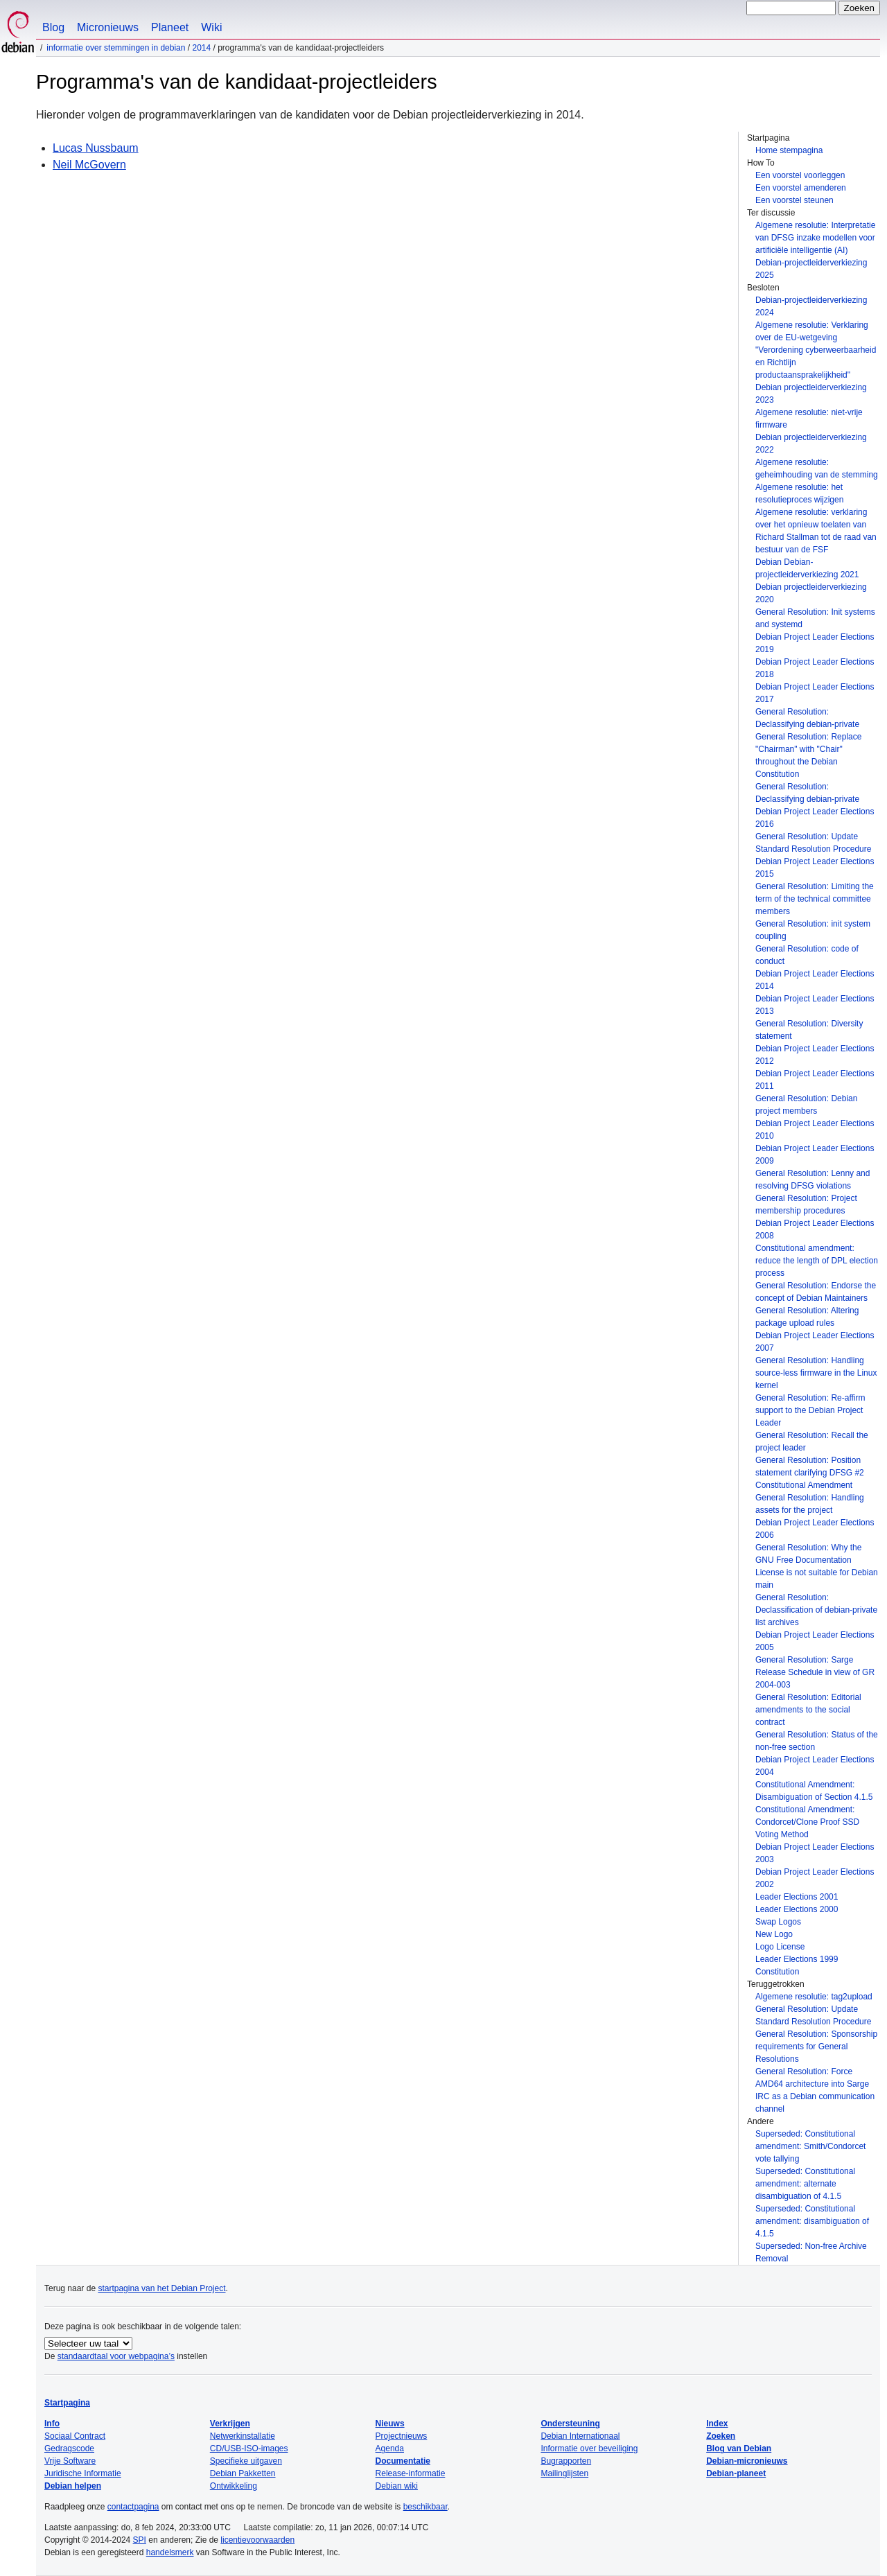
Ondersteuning (570, 2423)
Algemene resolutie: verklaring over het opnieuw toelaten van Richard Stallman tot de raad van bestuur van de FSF (816, 530)
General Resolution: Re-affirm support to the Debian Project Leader (810, 1410)
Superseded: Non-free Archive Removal (811, 2252)
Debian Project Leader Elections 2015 (814, 868)
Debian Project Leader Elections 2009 (814, 1155)
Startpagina (67, 2403)
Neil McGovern (89, 164)
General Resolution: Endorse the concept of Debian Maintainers (815, 1292)
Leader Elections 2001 (796, 1897)
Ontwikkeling (233, 2486)
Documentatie (403, 2461)
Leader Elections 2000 (796, 1909)
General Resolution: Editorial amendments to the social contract (808, 1709)
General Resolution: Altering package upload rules (807, 1317)
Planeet (169, 27)
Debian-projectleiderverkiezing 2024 (811, 306)
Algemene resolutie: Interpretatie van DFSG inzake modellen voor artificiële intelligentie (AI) (815, 237)
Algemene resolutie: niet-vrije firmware (809, 419)
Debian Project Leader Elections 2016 (814, 818)
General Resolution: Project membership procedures (806, 1204)
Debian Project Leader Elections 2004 (814, 1766)
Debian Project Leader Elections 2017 (814, 693)
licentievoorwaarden (257, 2540)
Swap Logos (778, 1922)
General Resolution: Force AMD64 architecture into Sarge (812, 2078)
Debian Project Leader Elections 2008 (814, 1229)
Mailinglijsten (564, 2473)
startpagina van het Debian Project (161, 2288)
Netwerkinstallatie (242, 2436)
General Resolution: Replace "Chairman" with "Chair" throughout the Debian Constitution (808, 755)
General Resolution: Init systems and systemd (815, 618)
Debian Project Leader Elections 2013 (814, 1005)
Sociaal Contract (74, 2436)
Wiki (211, 27)
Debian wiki (397, 2486)
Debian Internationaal (580, 2436)
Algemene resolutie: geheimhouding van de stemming (816, 468)
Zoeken (720, 2436)
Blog (53, 27)
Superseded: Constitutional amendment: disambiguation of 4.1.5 (812, 2221)
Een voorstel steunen (794, 200)
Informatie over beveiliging (589, 2448)
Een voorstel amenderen (800, 188)
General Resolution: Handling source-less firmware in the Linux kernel (816, 1373)
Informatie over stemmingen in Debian (115, 48)
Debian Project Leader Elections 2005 (814, 1641)
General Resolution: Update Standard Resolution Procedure (813, 843)
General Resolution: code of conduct (807, 955)
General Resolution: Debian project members (806, 1105)
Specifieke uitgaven (246, 2461)
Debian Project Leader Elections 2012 (814, 1055)
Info (52, 2423)
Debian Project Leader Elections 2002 (814, 1878)
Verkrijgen (230, 2423)
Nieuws (390, 2423)
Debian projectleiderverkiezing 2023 (811, 394)
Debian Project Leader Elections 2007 (814, 1342)
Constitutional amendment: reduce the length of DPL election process (816, 1260)
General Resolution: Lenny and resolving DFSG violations (812, 1179)
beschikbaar (425, 2507)
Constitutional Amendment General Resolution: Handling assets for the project (809, 1497)
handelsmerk (170, 2552)
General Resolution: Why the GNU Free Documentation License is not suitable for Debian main (816, 1566)
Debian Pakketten (243, 2473)
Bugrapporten (566, 2461)
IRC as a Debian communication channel (815, 2103)
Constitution (777, 1972)
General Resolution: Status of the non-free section (816, 1741)
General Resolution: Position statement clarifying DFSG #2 (809, 1466)
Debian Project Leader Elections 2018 (814, 668)
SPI (139, 2540)
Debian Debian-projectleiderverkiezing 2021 (807, 568)
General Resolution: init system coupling (812, 930)
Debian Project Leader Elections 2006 (814, 1529)
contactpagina (133, 2507)
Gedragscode (69, 2448)
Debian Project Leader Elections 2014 (814, 980)
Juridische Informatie (82, 2473)
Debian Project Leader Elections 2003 (814, 1853)
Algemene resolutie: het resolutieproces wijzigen (799, 493)
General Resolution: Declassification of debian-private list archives (816, 1610)
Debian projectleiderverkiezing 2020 (811, 593)
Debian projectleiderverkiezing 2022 (811, 443)
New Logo (774, 1934)
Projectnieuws (402, 2436)
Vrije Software (70, 2461)
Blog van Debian (738, 2448)
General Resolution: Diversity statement (809, 1030)
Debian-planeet (736, 2473)
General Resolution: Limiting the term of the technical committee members (814, 899)
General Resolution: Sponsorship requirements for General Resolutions (816, 2046)
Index (717, 2423)
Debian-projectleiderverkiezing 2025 (811, 269)
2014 (201, 48)
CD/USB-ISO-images (249, 2448)
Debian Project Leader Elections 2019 (814, 643)
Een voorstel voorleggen (800, 175)
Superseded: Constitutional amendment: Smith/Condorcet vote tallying (810, 2146)
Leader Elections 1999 (796, 1959)
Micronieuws (108, 27)
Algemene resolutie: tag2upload (813, 1996)
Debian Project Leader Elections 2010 (814, 1130)
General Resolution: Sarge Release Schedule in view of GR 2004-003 (815, 1672)
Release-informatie (411, 2473)
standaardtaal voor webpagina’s (116, 2356)
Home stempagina (789, 150)
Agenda (390, 2448)
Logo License (780, 1947)
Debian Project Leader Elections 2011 (814, 1080)
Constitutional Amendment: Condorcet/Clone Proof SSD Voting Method (807, 1822)
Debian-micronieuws (746, 2461)
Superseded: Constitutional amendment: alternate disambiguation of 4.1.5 (805, 2183)
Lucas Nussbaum (96, 148)
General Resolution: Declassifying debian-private (807, 718)
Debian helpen (72, 2486)
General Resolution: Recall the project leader (811, 1441)
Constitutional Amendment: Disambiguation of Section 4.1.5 (813, 1791)
